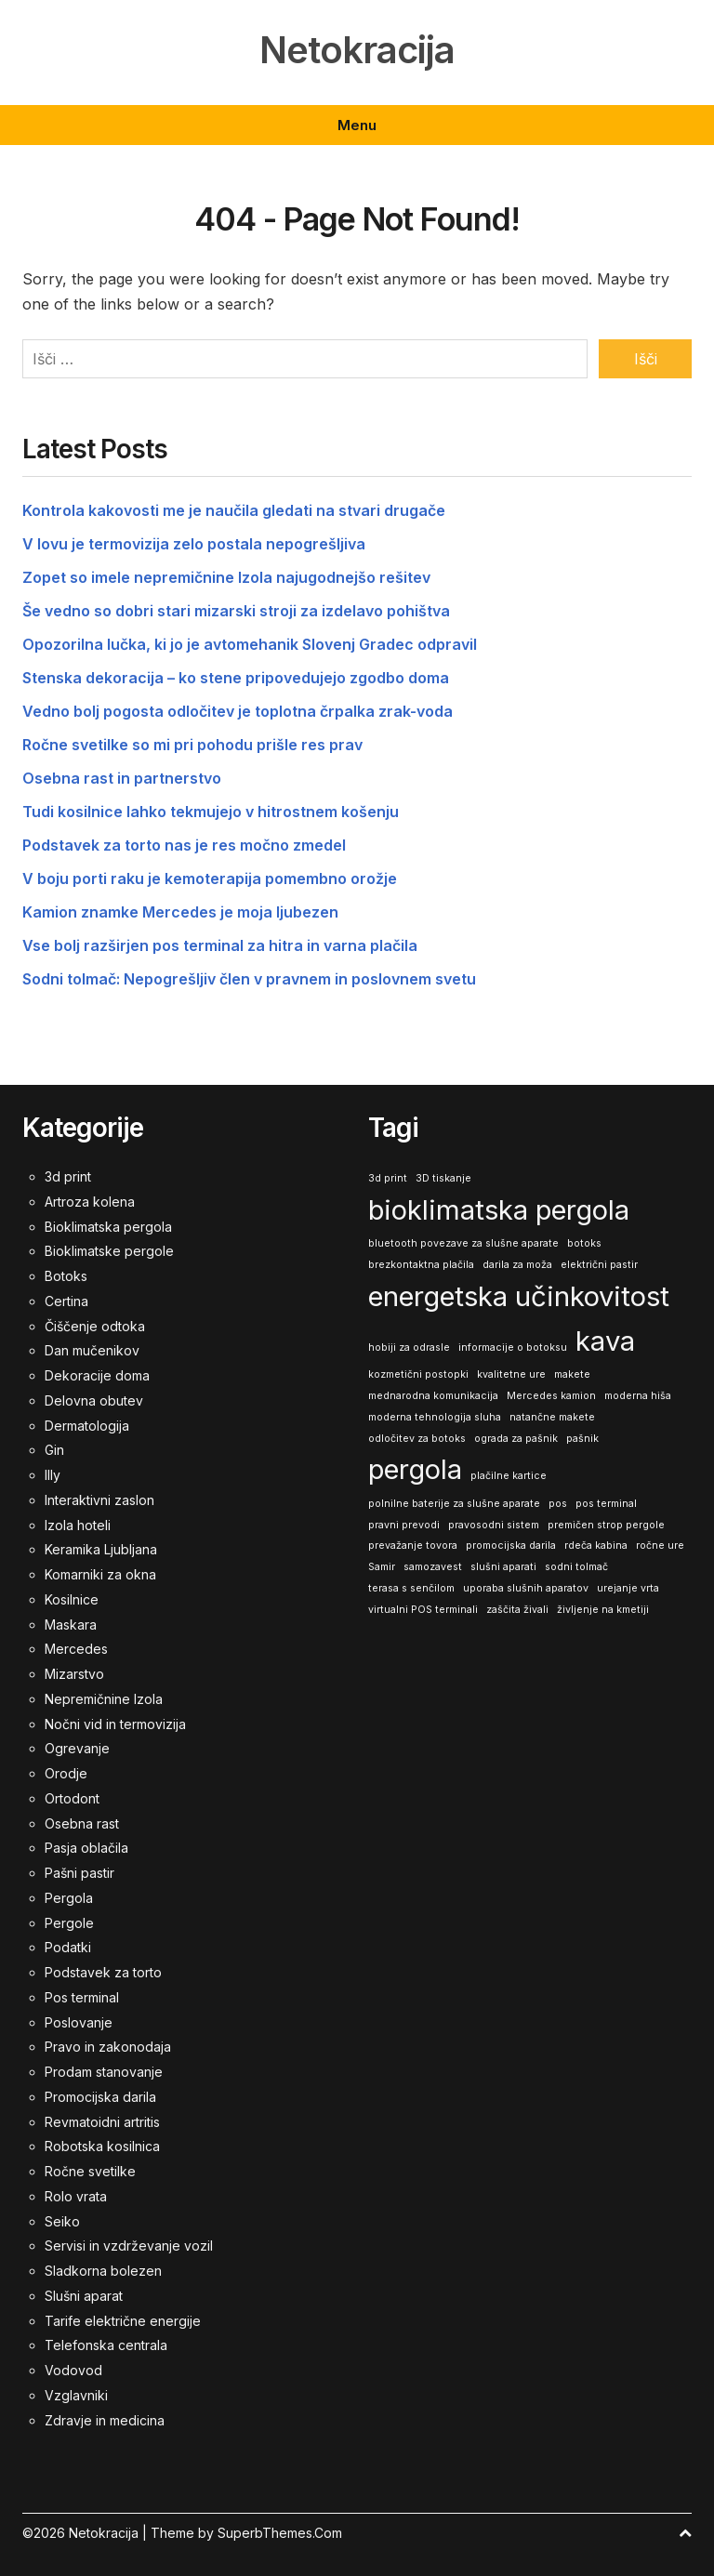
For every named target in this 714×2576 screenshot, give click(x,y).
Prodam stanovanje (104, 2071)
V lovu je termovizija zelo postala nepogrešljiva (193, 544)
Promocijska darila (100, 2096)
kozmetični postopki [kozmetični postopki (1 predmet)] (418, 1374)
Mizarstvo (74, 1673)
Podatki (68, 1947)
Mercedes (76, 1649)
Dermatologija (87, 1425)
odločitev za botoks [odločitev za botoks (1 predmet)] (417, 1438)
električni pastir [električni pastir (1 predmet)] (599, 1264)
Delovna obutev (94, 1399)
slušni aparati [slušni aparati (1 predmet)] (503, 1566)
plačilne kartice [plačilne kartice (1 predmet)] (508, 1476)
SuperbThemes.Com (280, 2533)
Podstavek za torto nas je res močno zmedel (184, 845)
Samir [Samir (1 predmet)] (381, 1566)
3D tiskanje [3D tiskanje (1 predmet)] (443, 1177)
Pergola (69, 1897)
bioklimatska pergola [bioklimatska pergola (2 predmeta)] (498, 1209)
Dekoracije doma (97, 1374)
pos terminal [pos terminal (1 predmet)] (606, 1503)
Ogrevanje (77, 1748)
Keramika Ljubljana (101, 1549)
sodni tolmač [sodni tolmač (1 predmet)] (576, 1566)
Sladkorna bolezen (103, 2270)
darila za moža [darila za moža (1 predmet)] (517, 1264)
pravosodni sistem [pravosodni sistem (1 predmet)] (493, 1524)
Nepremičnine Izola (104, 1698)
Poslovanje (78, 2021)
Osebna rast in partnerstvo (121, 778)
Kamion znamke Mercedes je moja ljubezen (180, 912)
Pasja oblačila (86, 1848)
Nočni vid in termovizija (115, 1723)
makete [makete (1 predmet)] (572, 1374)
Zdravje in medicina (105, 2419)
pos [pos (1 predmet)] (558, 1503)
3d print (68, 1175)
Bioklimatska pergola (108, 1226)
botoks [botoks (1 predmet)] (584, 1243)
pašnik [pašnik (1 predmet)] (582, 1438)
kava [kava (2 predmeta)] (605, 1340)
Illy (52, 1474)
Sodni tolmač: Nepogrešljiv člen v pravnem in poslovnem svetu (249, 979)
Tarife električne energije (123, 2320)
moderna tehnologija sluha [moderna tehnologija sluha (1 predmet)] (434, 1416)
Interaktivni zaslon (99, 1499)
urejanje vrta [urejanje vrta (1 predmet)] (628, 1587)
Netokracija (357, 50)
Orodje (66, 1772)
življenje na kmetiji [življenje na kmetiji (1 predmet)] (603, 1609)
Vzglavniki (76, 2394)
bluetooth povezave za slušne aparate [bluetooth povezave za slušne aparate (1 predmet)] (463, 1243)
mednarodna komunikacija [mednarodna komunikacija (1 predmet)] (433, 1395)
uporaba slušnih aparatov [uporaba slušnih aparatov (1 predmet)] (525, 1587)
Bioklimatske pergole (109, 1251)
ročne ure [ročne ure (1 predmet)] (660, 1545)
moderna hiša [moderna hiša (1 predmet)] (637, 1395)
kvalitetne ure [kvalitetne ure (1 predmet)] (511, 1374)
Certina (66, 1300)
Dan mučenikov (92, 1350)
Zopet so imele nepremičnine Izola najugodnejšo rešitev (226, 577)
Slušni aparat (84, 2295)
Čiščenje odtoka (95, 1325)
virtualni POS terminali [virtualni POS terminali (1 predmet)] (423, 1609)
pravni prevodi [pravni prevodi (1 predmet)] (404, 1524)
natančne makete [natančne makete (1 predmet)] (552, 1416)
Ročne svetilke (90, 2170)
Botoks (66, 1275)
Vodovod (73, 2369)
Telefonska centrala (106, 2345)
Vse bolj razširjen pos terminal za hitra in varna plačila (219, 945)
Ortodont (72, 1797)
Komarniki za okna (100, 1573)
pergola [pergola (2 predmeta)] (415, 1469)
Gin (54, 1450)
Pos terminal (82, 1996)
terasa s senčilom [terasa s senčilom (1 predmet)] (411, 1587)
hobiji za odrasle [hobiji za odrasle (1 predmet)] (409, 1347)
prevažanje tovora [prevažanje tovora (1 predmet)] (412, 1545)
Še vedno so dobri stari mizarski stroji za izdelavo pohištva (236, 610)
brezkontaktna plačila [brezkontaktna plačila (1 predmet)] (421, 1264)
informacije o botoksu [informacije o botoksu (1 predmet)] (512, 1347)
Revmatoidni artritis (102, 2121)
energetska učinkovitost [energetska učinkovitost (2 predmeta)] (518, 1295)
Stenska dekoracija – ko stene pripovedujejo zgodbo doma (235, 677)
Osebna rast (82, 1822)
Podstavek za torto (103, 1971)
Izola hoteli (78, 1524)
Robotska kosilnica (102, 2146)
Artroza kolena (90, 1201)
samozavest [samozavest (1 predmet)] (432, 1566)
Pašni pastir (79, 1872)
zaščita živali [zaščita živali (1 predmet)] (517, 1609)
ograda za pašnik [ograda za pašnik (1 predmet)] (516, 1438)
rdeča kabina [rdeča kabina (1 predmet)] (596, 1545)
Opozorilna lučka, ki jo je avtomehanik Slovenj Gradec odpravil (249, 644)
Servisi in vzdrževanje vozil (129, 2245)
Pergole (69, 1922)
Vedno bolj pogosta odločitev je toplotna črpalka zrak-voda (237, 711)
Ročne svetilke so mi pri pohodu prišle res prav (192, 744)
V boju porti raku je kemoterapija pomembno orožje (209, 878)
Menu (357, 125)
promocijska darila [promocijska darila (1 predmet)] (511, 1545)
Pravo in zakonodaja (108, 2046)
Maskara (71, 1623)
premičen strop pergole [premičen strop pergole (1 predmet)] (606, 1524)
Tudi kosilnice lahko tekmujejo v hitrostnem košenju (210, 811)
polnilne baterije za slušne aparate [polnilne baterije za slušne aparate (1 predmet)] (454, 1503)
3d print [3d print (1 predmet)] (387, 1177)
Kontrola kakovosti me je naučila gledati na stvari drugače (233, 510)
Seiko (62, 2220)
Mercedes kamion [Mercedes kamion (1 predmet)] (551, 1395)
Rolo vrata (76, 2195)
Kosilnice (72, 1598)
